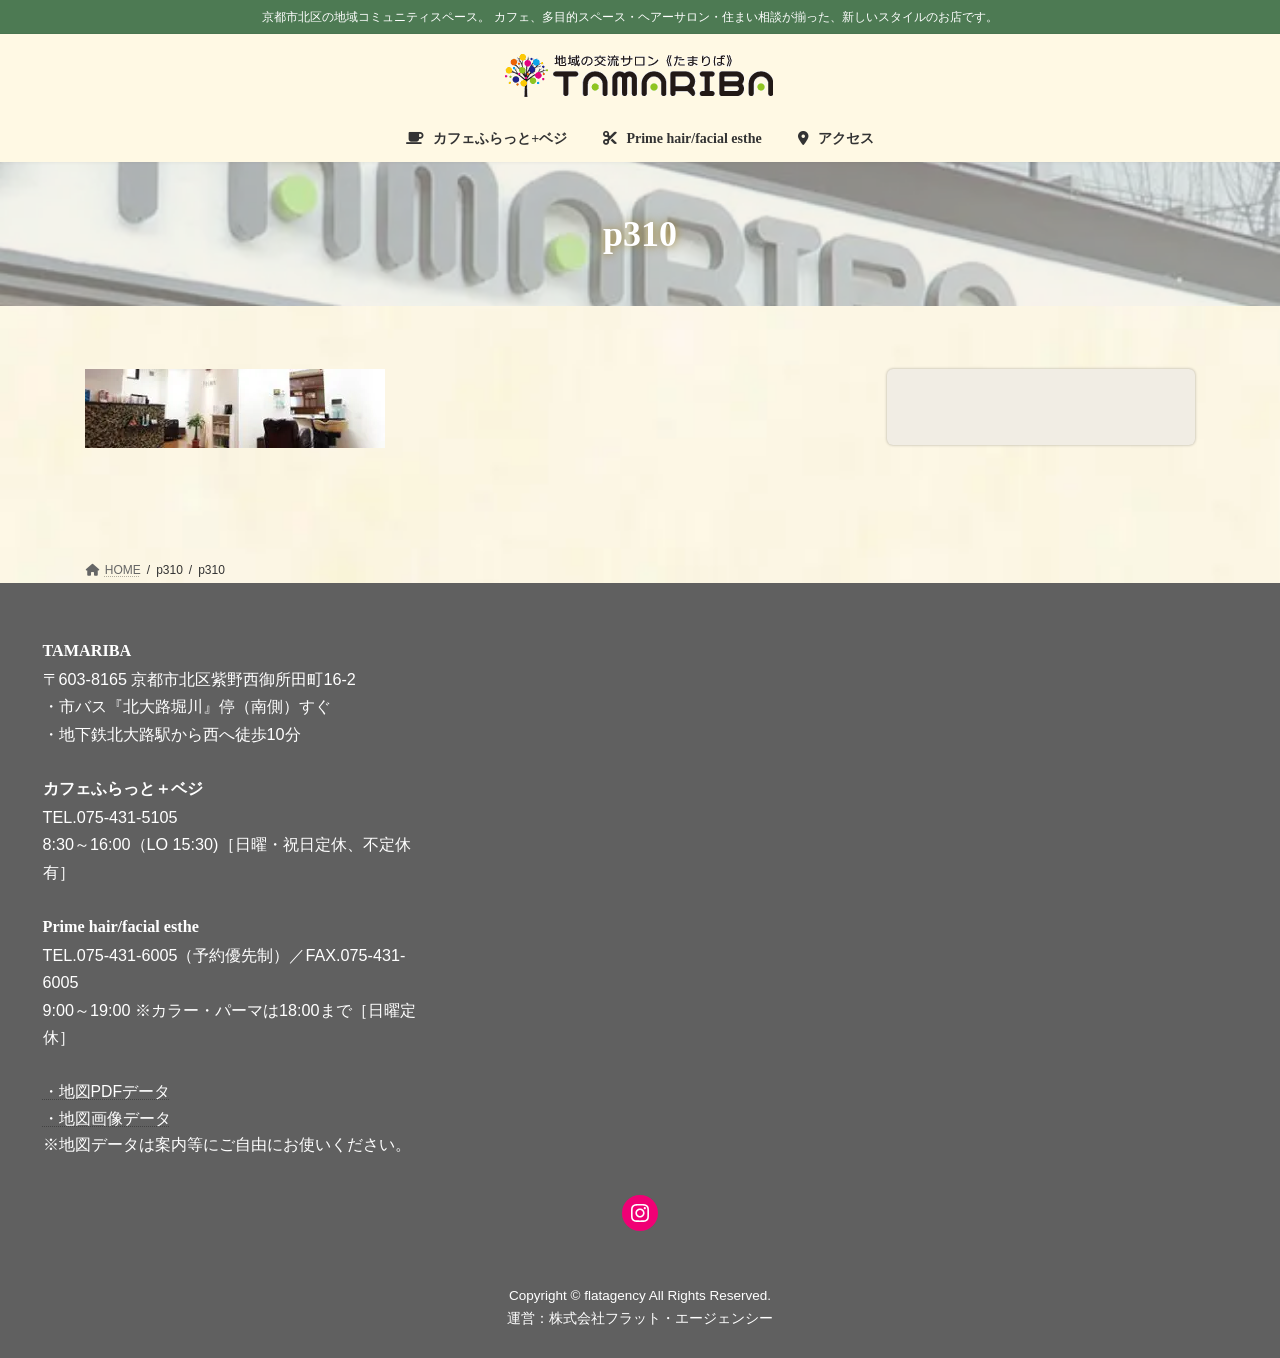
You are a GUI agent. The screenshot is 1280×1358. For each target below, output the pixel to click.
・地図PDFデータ (107, 1091)
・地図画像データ (107, 1117)
